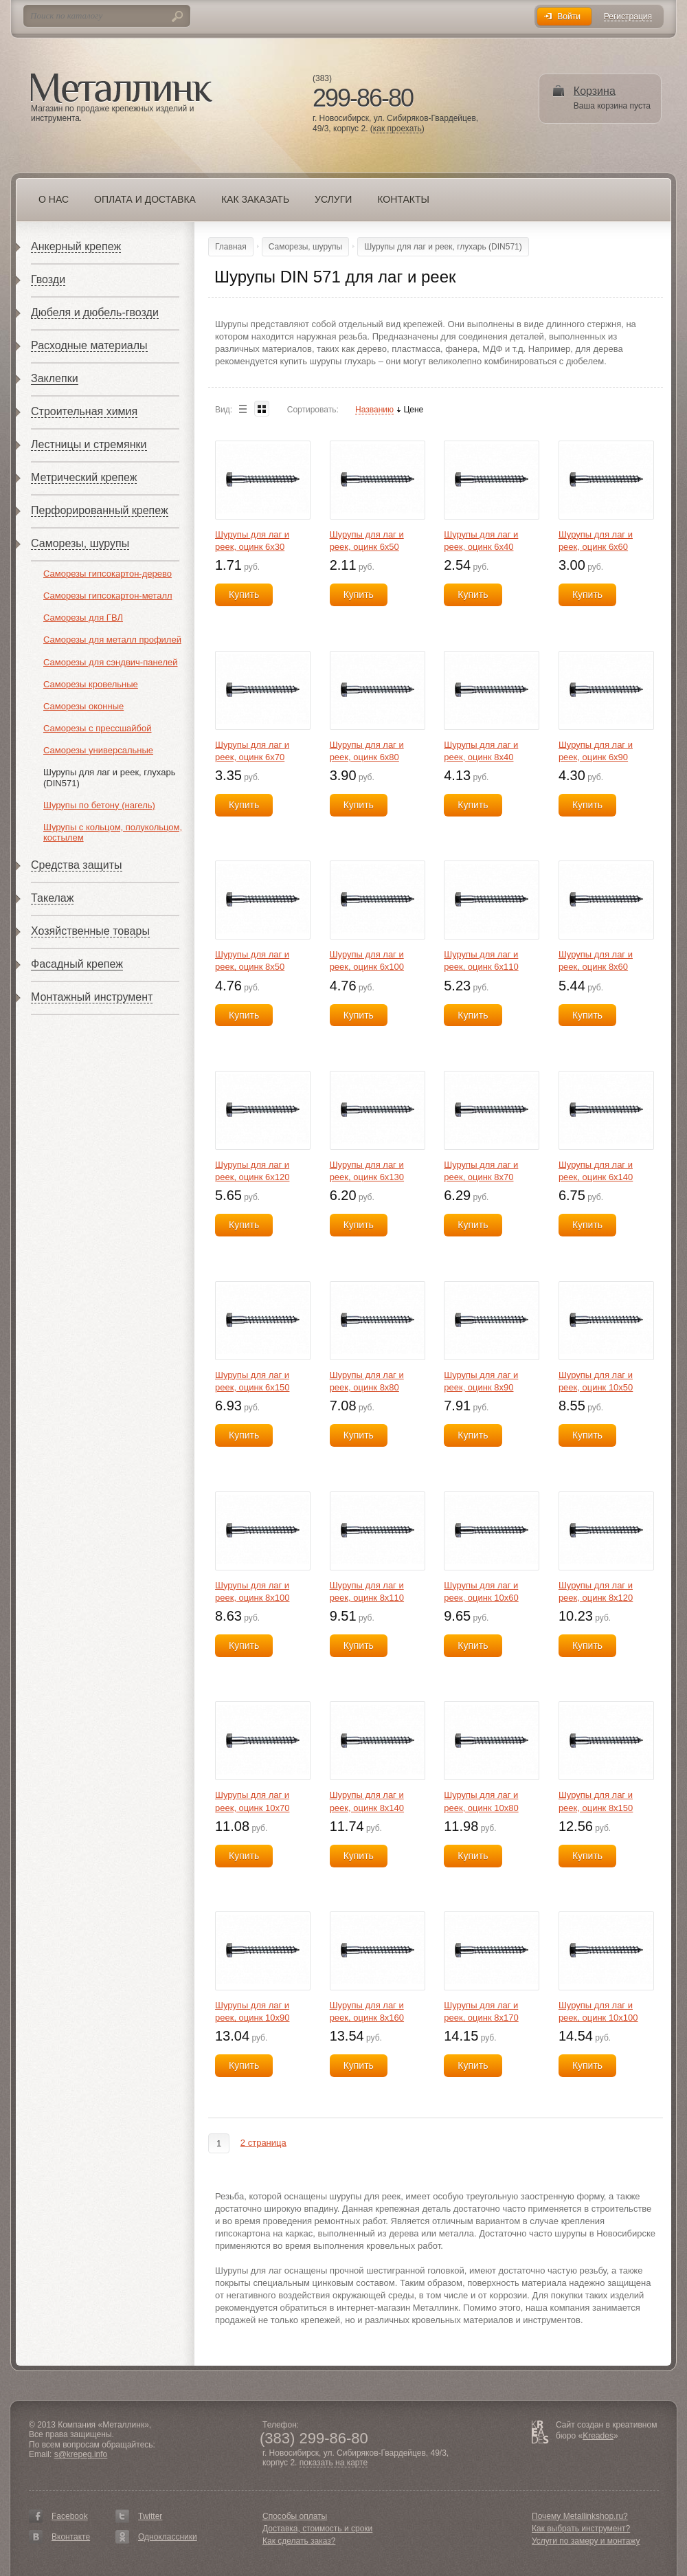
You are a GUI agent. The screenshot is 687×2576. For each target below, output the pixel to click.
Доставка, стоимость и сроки (317, 2528)
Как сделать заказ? (298, 2541)
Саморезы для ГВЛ (83, 617)
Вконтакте (71, 2537)
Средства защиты (76, 865)
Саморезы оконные (83, 706)
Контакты (403, 199)
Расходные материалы (89, 345)
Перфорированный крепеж (99, 510)
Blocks (261, 409)
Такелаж (52, 898)
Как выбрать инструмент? (581, 2528)
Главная (231, 247)
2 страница (263, 2143)
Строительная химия (84, 411)
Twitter (150, 2516)
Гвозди (48, 279)
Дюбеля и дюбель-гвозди (95, 312)
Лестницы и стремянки (89, 444)
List (242, 409)
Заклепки (54, 378)
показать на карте (334, 2462)
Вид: (223, 409)
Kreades (598, 2436)
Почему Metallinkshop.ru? (580, 2516)
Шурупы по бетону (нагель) (99, 805)
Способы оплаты (294, 2516)
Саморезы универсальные (98, 750)
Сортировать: (313, 409)
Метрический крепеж (84, 477)
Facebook (70, 2516)
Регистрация (628, 16)
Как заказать (255, 199)
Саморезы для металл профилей (112, 639)
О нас (53, 199)
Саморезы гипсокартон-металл (107, 595)
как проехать (397, 128)
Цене (413, 410)
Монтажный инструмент (92, 997)
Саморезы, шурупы (80, 543)
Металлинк (121, 89)
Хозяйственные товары (90, 931)
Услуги (333, 199)
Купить (244, 594)
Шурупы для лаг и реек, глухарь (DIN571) (443, 247)
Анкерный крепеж (76, 246)
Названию (374, 410)
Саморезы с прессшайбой (97, 728)
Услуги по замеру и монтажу (586, 2541)
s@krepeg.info (81, 2454)
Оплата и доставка (145, 199)
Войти (569, 16)
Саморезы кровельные (90, 684)
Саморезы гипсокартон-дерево (107, 573)
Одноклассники (167, 2537)
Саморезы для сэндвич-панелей (110, 662)
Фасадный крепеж (77, 964)
